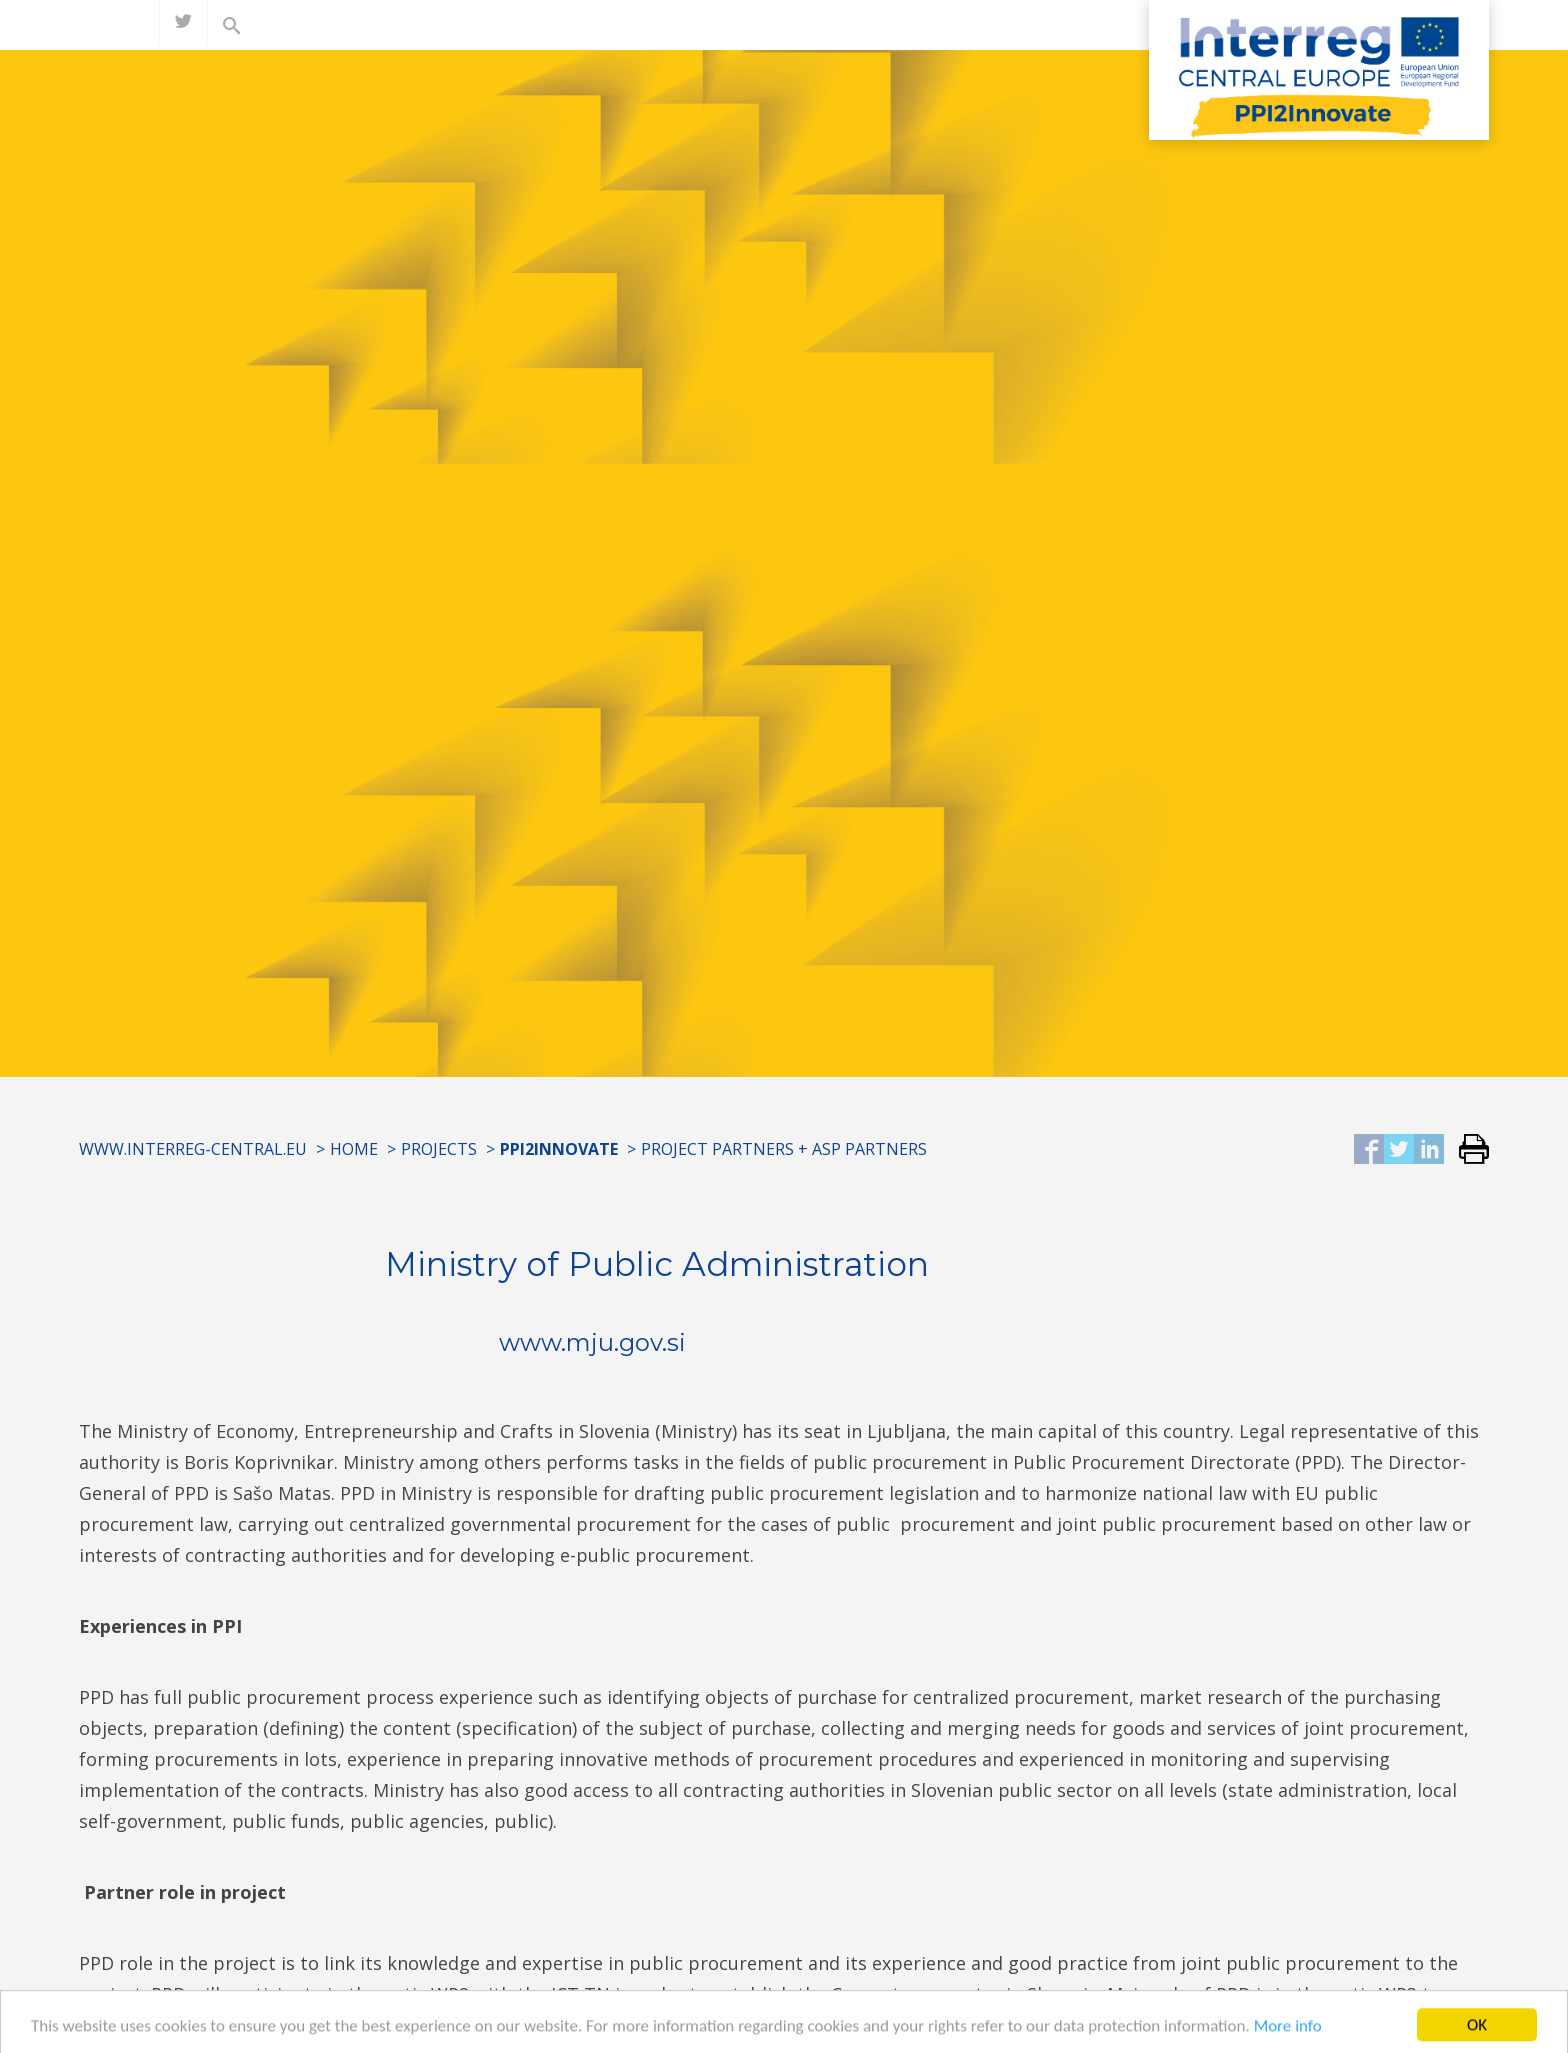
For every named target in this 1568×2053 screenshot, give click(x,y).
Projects (439, 1149)
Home (354, 1149)
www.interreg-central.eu (193, 1149)
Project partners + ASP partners (784, 1149)
